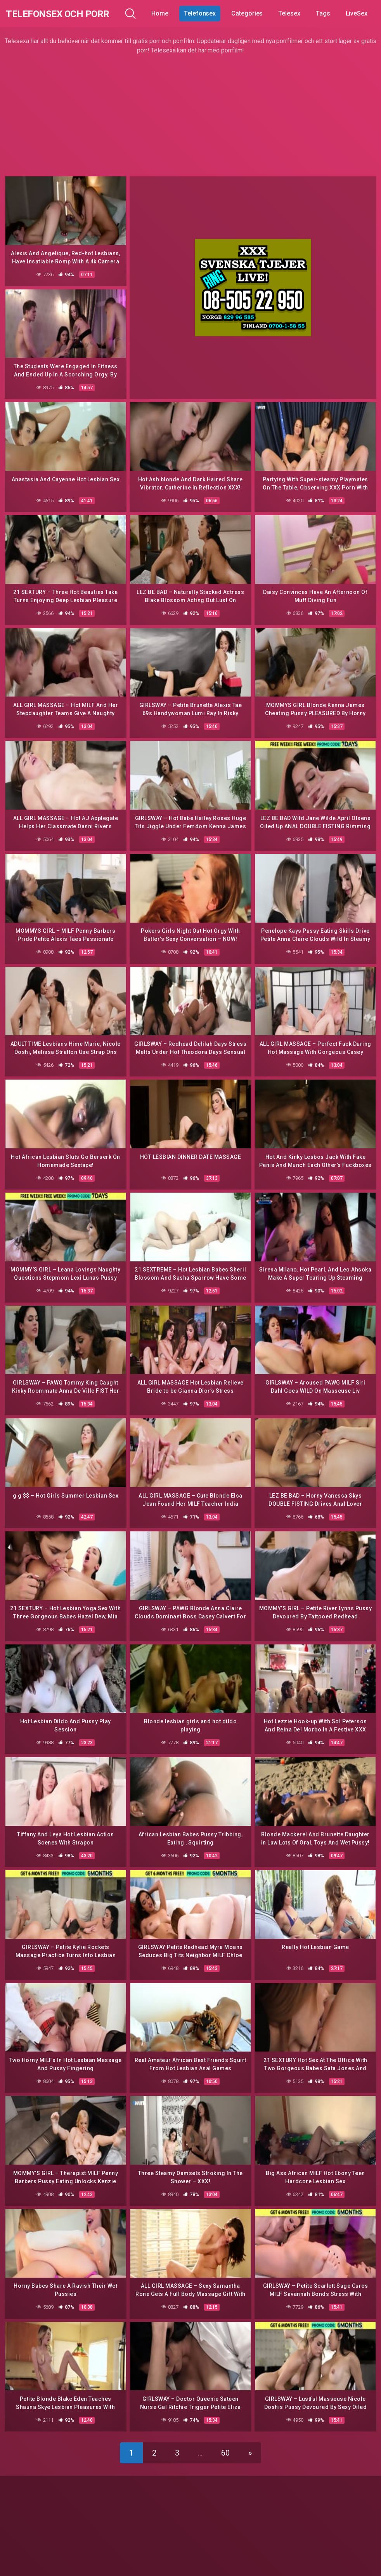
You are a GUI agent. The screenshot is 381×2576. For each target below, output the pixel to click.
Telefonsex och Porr (65, 13)
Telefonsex (206, 13)
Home (166, 13)
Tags (329, 13)
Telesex (295, 13)
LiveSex (362, 13)
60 (225, 2440)
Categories (252, 13)
